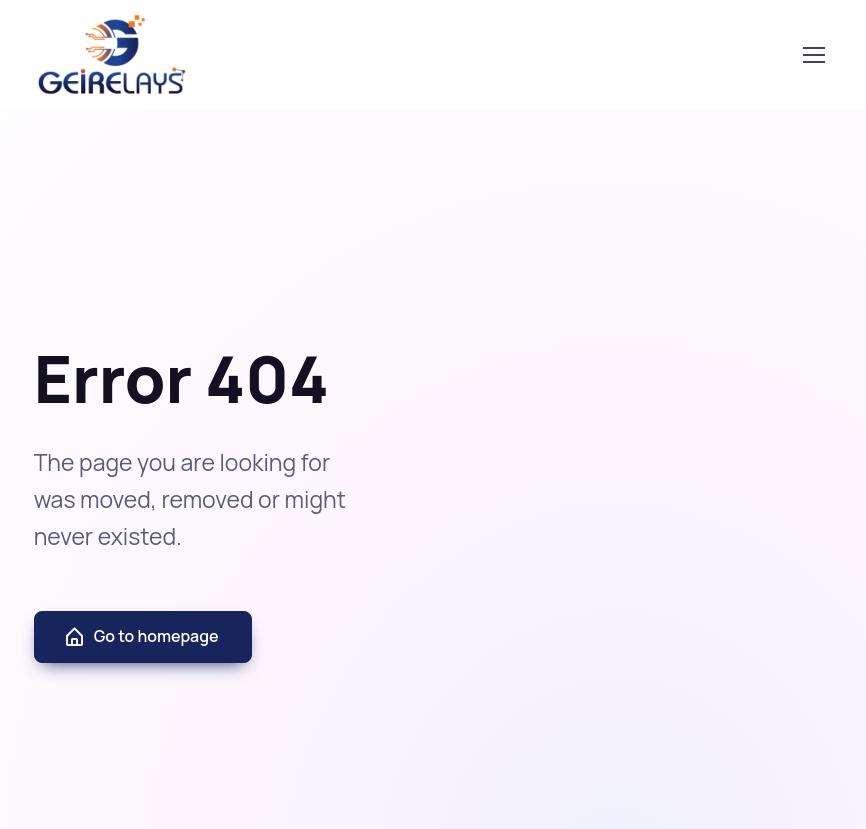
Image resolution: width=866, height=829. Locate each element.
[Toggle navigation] (813, 55)
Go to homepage (141, 636)
